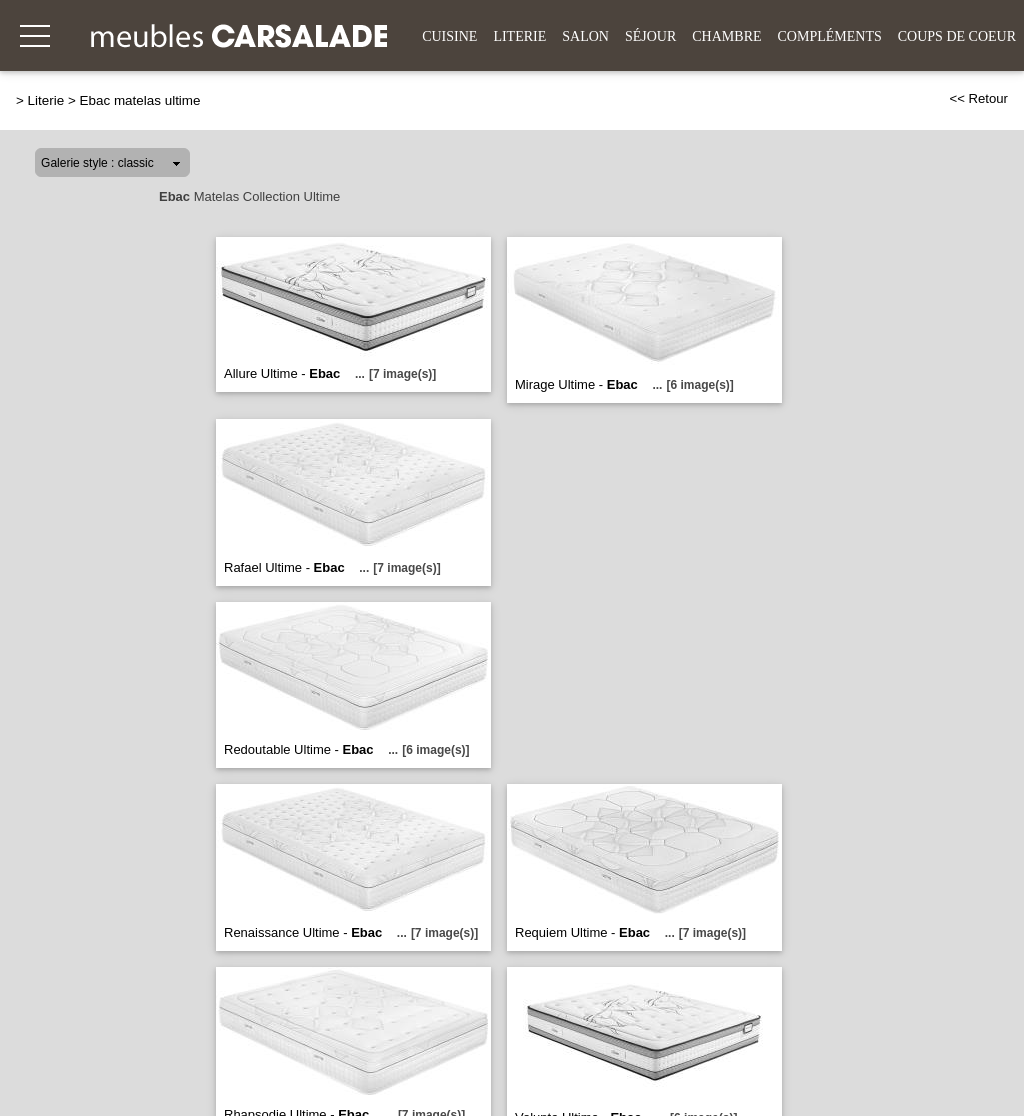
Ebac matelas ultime (140, 100)
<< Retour (978, 98)
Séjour (650, 36)
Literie (519, 36)
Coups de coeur (957, 36)
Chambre (726, 36)
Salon (585, 36)
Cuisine (449, 36)
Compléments (830, 36)
